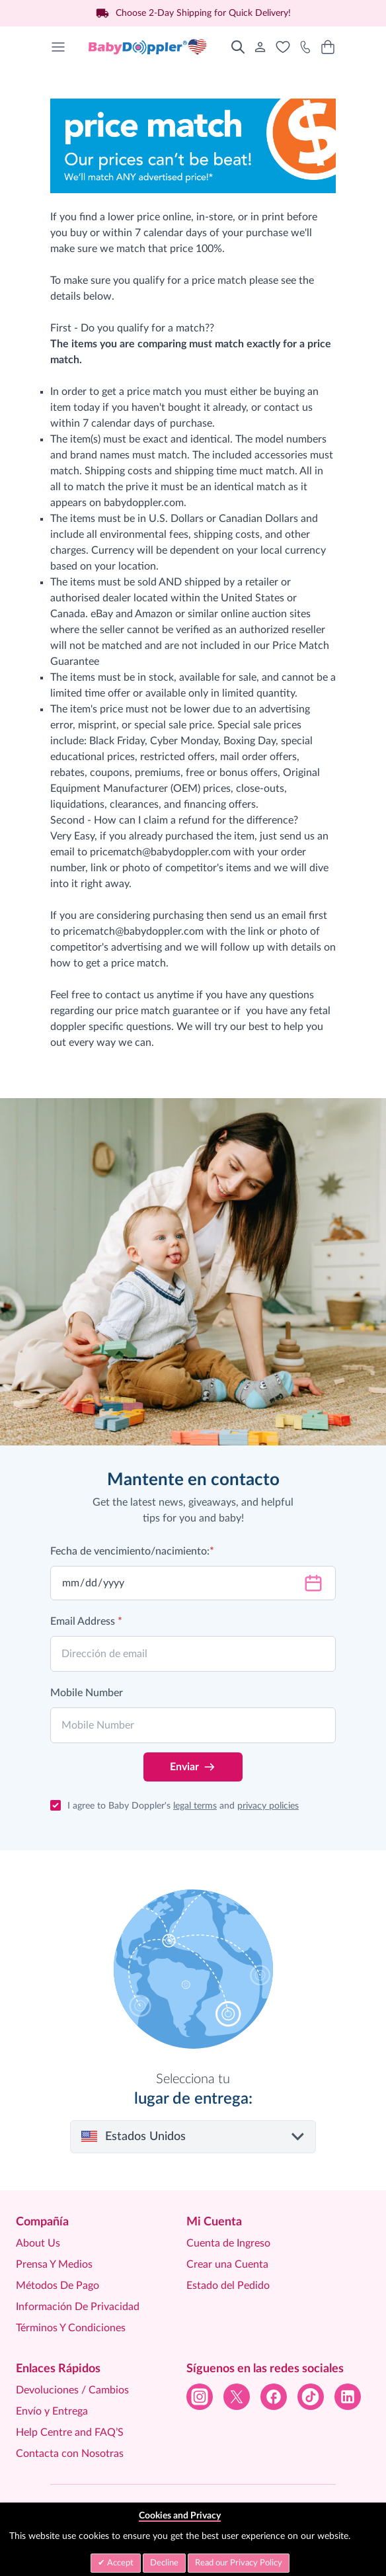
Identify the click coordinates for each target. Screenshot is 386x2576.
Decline (164, 2563)
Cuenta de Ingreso (228, 2243)
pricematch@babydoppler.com (160, 852)
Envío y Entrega (52, 2411)
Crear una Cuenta (227, 2264)
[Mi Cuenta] (260, 47)
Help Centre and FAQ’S (70, 2432)
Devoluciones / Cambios (72, 2390)
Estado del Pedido (228, 2285)
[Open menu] (58, 47)
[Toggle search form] (238, 47)
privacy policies (268, 1806)
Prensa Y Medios (54, 2264)
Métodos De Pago (57, 2285)
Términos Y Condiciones (71, 2328)
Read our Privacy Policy (238, 2563)
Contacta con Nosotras (70, 2453)
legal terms (195, 1806)
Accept (119, 2563)
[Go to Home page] (148, 47)
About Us (38, 2243)
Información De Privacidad (77, 2306)
